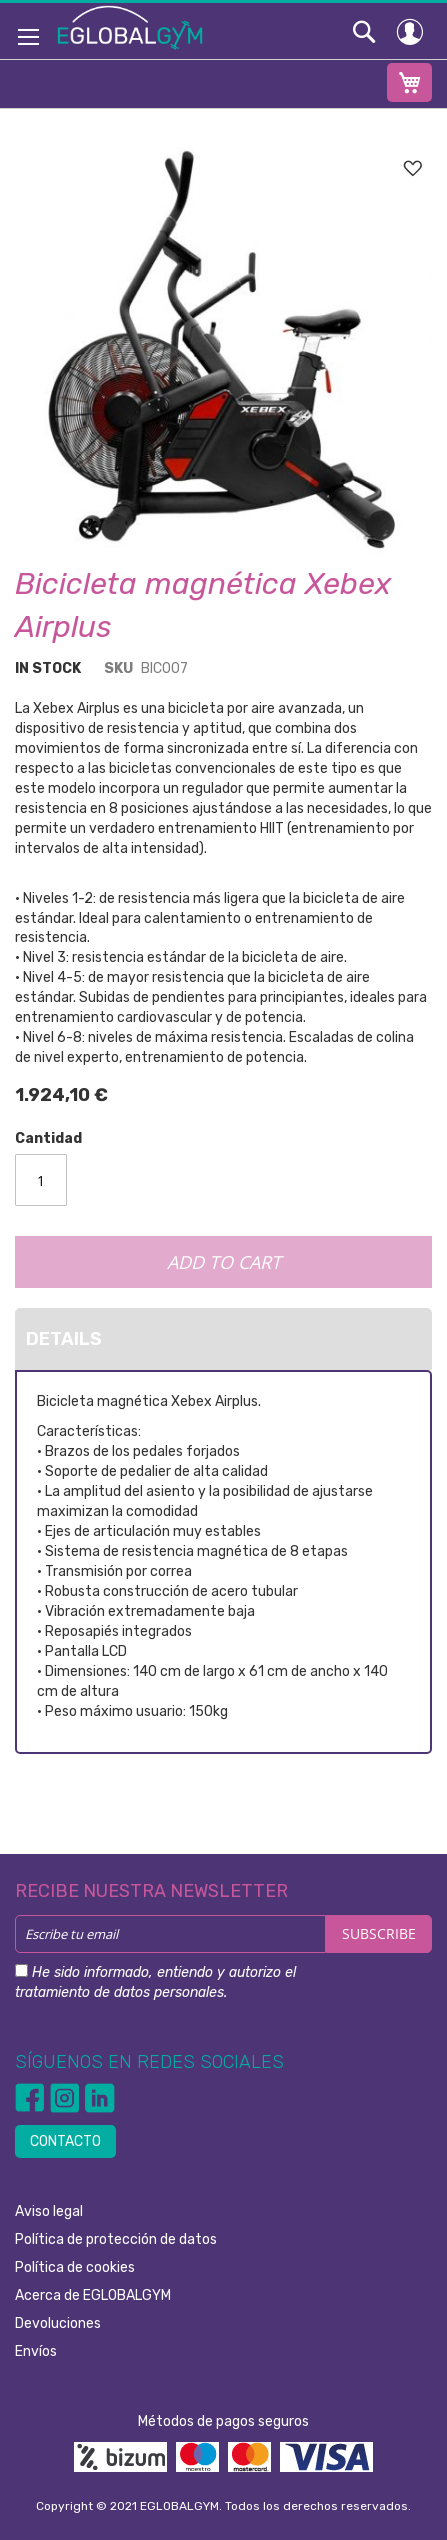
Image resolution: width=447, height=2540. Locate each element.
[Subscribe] (379, 1934)
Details (64, 1339)
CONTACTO (65, 2141)
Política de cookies (75, 2267)
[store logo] (130, 27)
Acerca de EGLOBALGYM (93, 2295)
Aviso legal (49, 2211)
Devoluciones (58, 2323)
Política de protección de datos (116, 2239)
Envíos (36, 2351)
